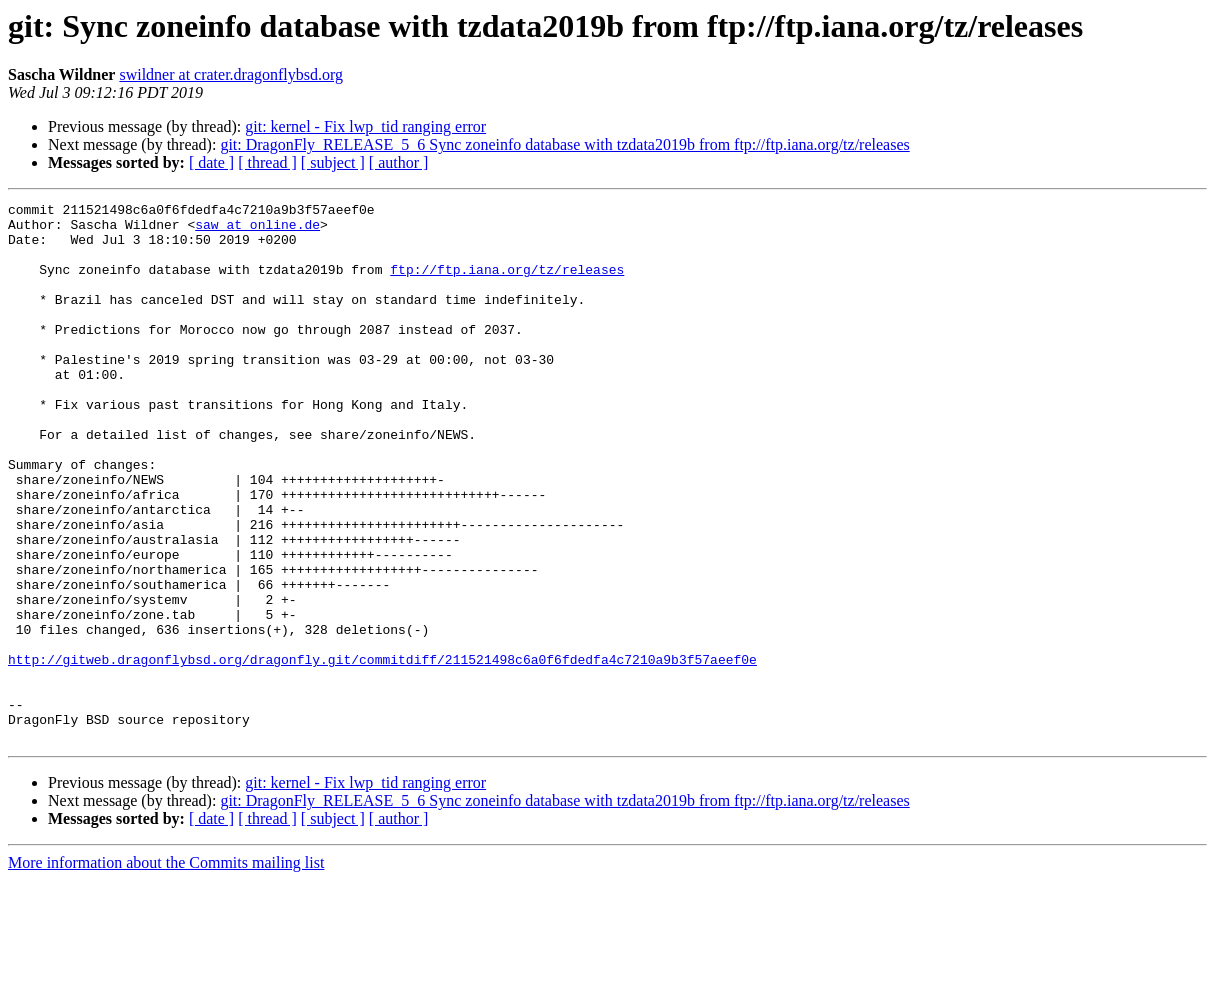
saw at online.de (257, 230)
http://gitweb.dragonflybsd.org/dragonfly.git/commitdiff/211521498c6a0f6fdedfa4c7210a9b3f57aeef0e (382, 752)
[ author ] (399, 162)
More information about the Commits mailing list (166, 970)
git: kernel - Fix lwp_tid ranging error (365, 126)
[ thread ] (267, 162)
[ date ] (211, 162)
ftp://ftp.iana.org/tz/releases (507, 284)
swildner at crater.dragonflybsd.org (231, 74)
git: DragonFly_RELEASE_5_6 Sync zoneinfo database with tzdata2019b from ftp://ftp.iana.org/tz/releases (564, 144)
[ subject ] (333, 162)
